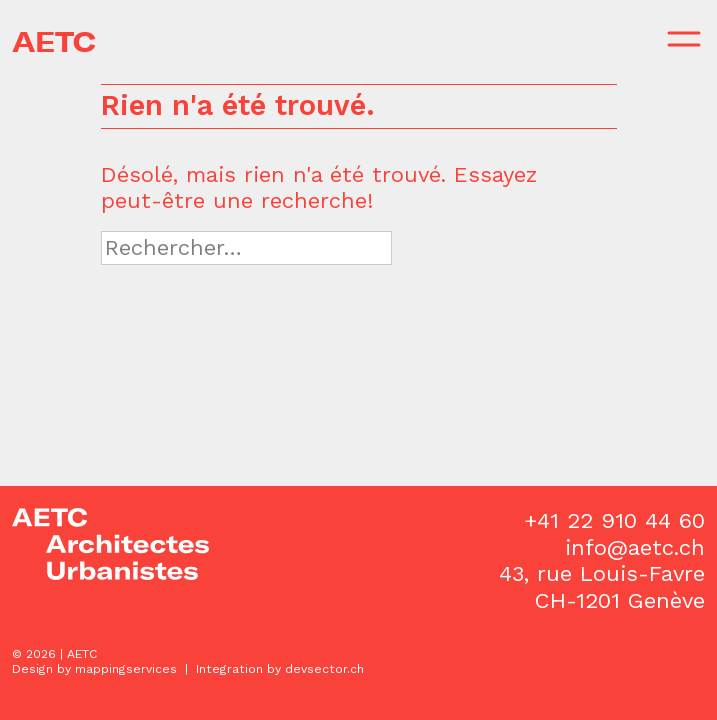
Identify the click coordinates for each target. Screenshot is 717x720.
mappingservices (126, 669)
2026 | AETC (61, 654)
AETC (54, 41)
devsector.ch (324, 669)
